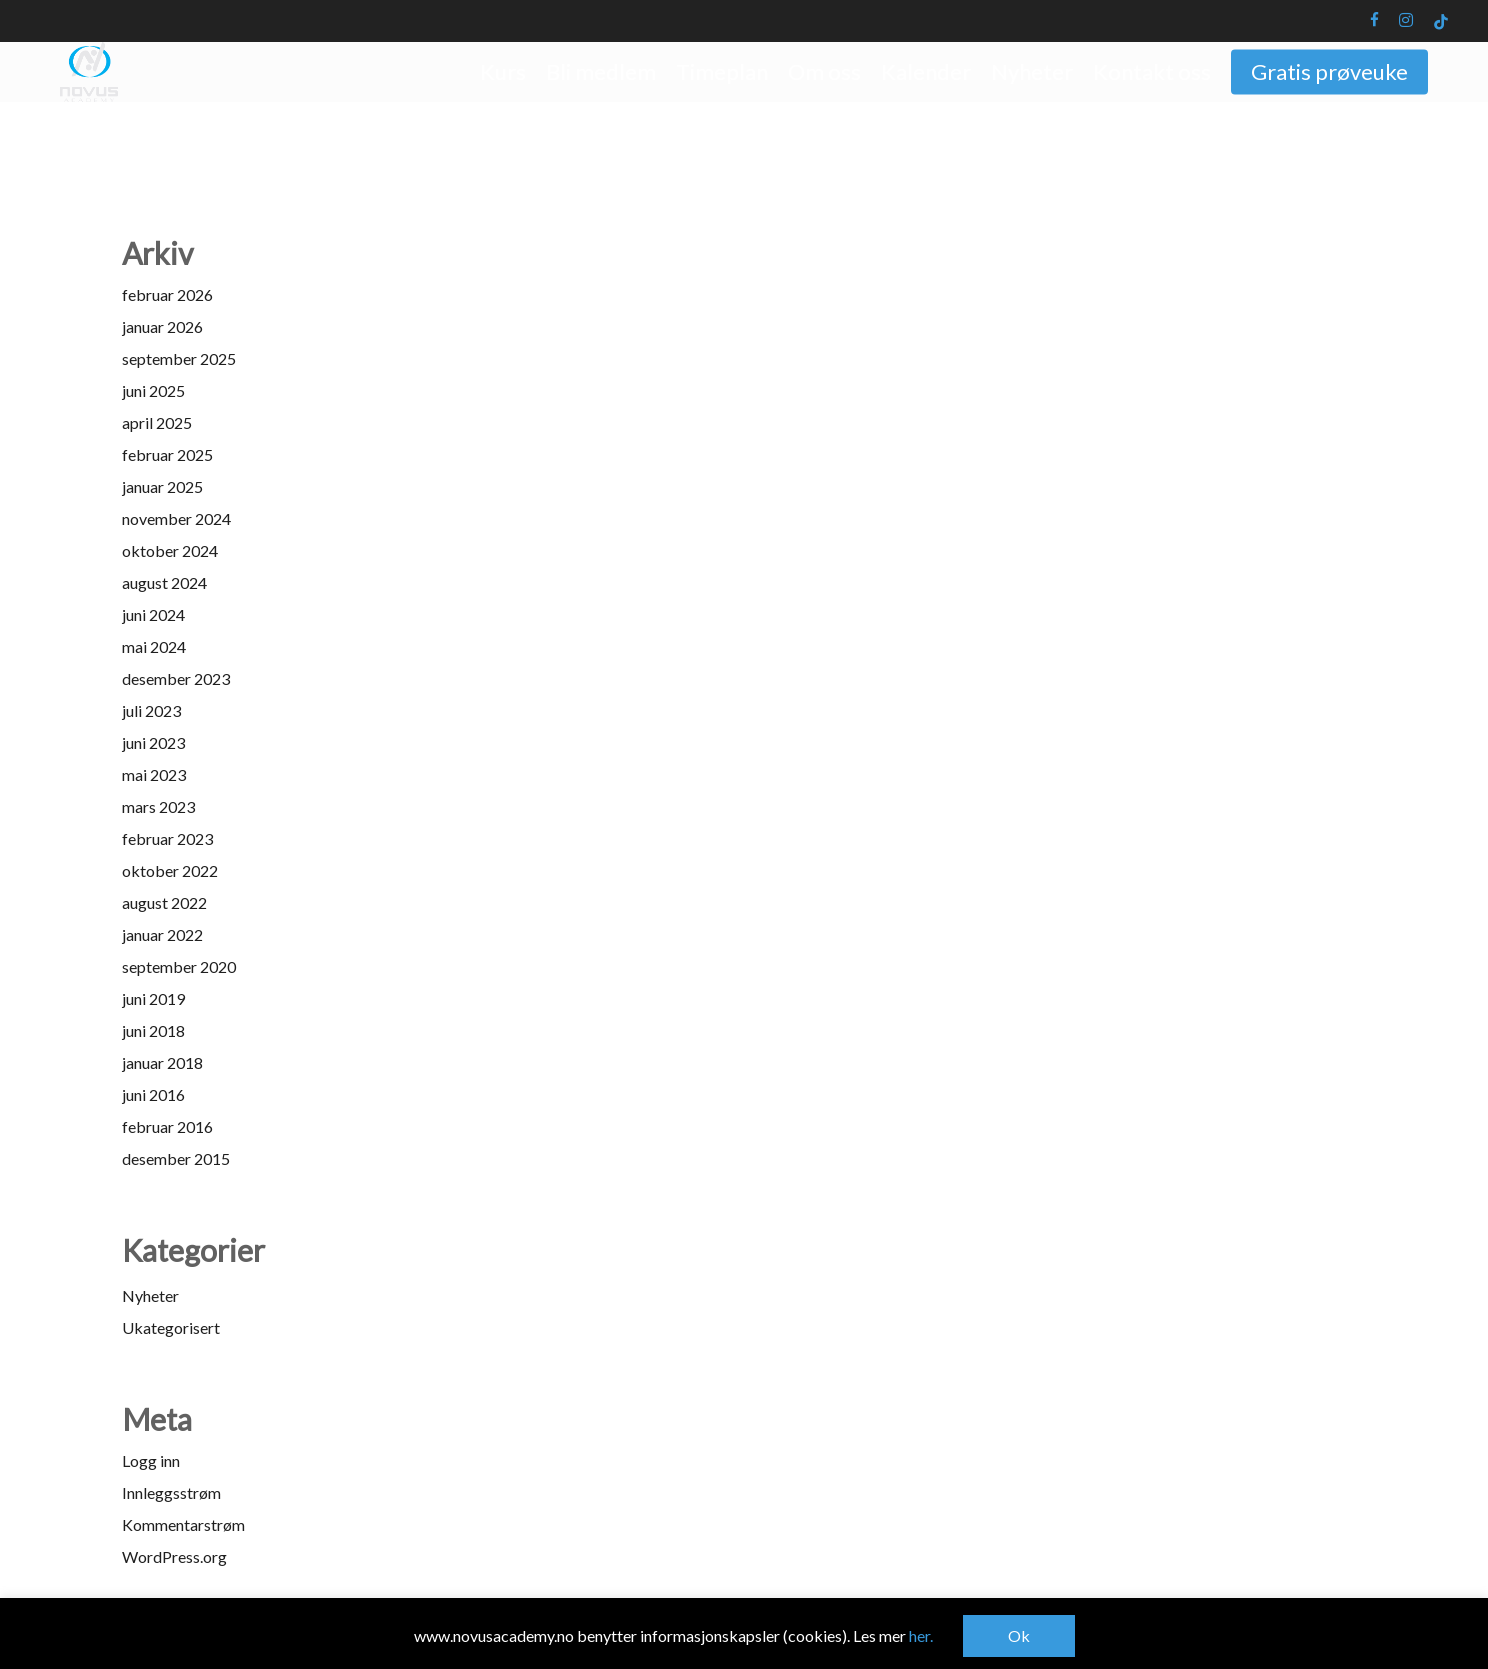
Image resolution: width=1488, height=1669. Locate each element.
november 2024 (176, 518)
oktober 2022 (170, 870)
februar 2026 (167, 294)
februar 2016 (167, 1126)
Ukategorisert (171, 1327)
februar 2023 (167, 838)
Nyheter (150, 1295)
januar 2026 (162, 326)
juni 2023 (153, 742)
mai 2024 (154, 646)
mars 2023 (158, 806)
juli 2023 (151, 710)
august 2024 (164, 582)
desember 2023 (176, 678)
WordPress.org (174, 1556)
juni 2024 (153, 614)
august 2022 (164, 902)
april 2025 (157, 422)
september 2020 (179, 966)
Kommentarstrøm (183, 1524)
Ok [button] (1019, 1635)
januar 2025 (162, 486)
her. (921, 1635)
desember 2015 (176, 1158)
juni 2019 (153, 998)
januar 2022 (162, 934)
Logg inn (151, 1460)
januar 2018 (162, 1062)
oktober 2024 (170, 550)
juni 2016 (153, 1094)
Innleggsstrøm (171, 1492)
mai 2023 (154, 774)
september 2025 (179, 358)
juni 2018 (153, 1030)
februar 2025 (167, 454)
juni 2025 (153, 390)
